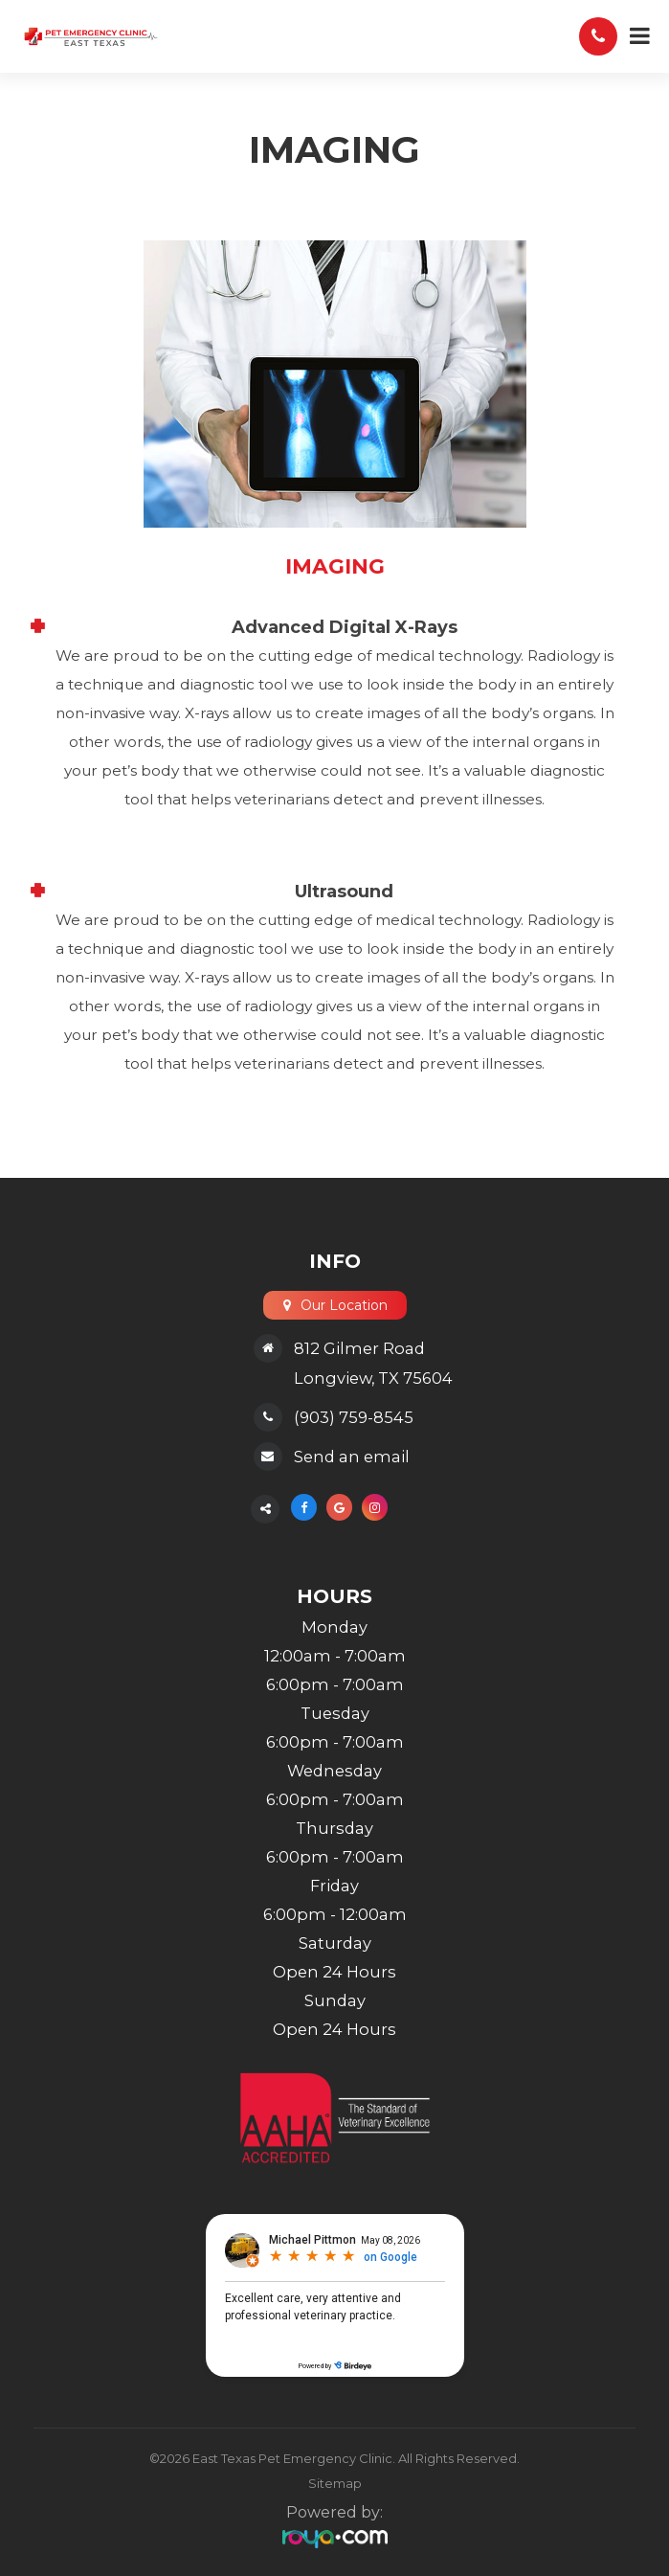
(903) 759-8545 (353, 1417)
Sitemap (335, 2483)
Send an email (352, 1456)
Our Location (343, 1305)
